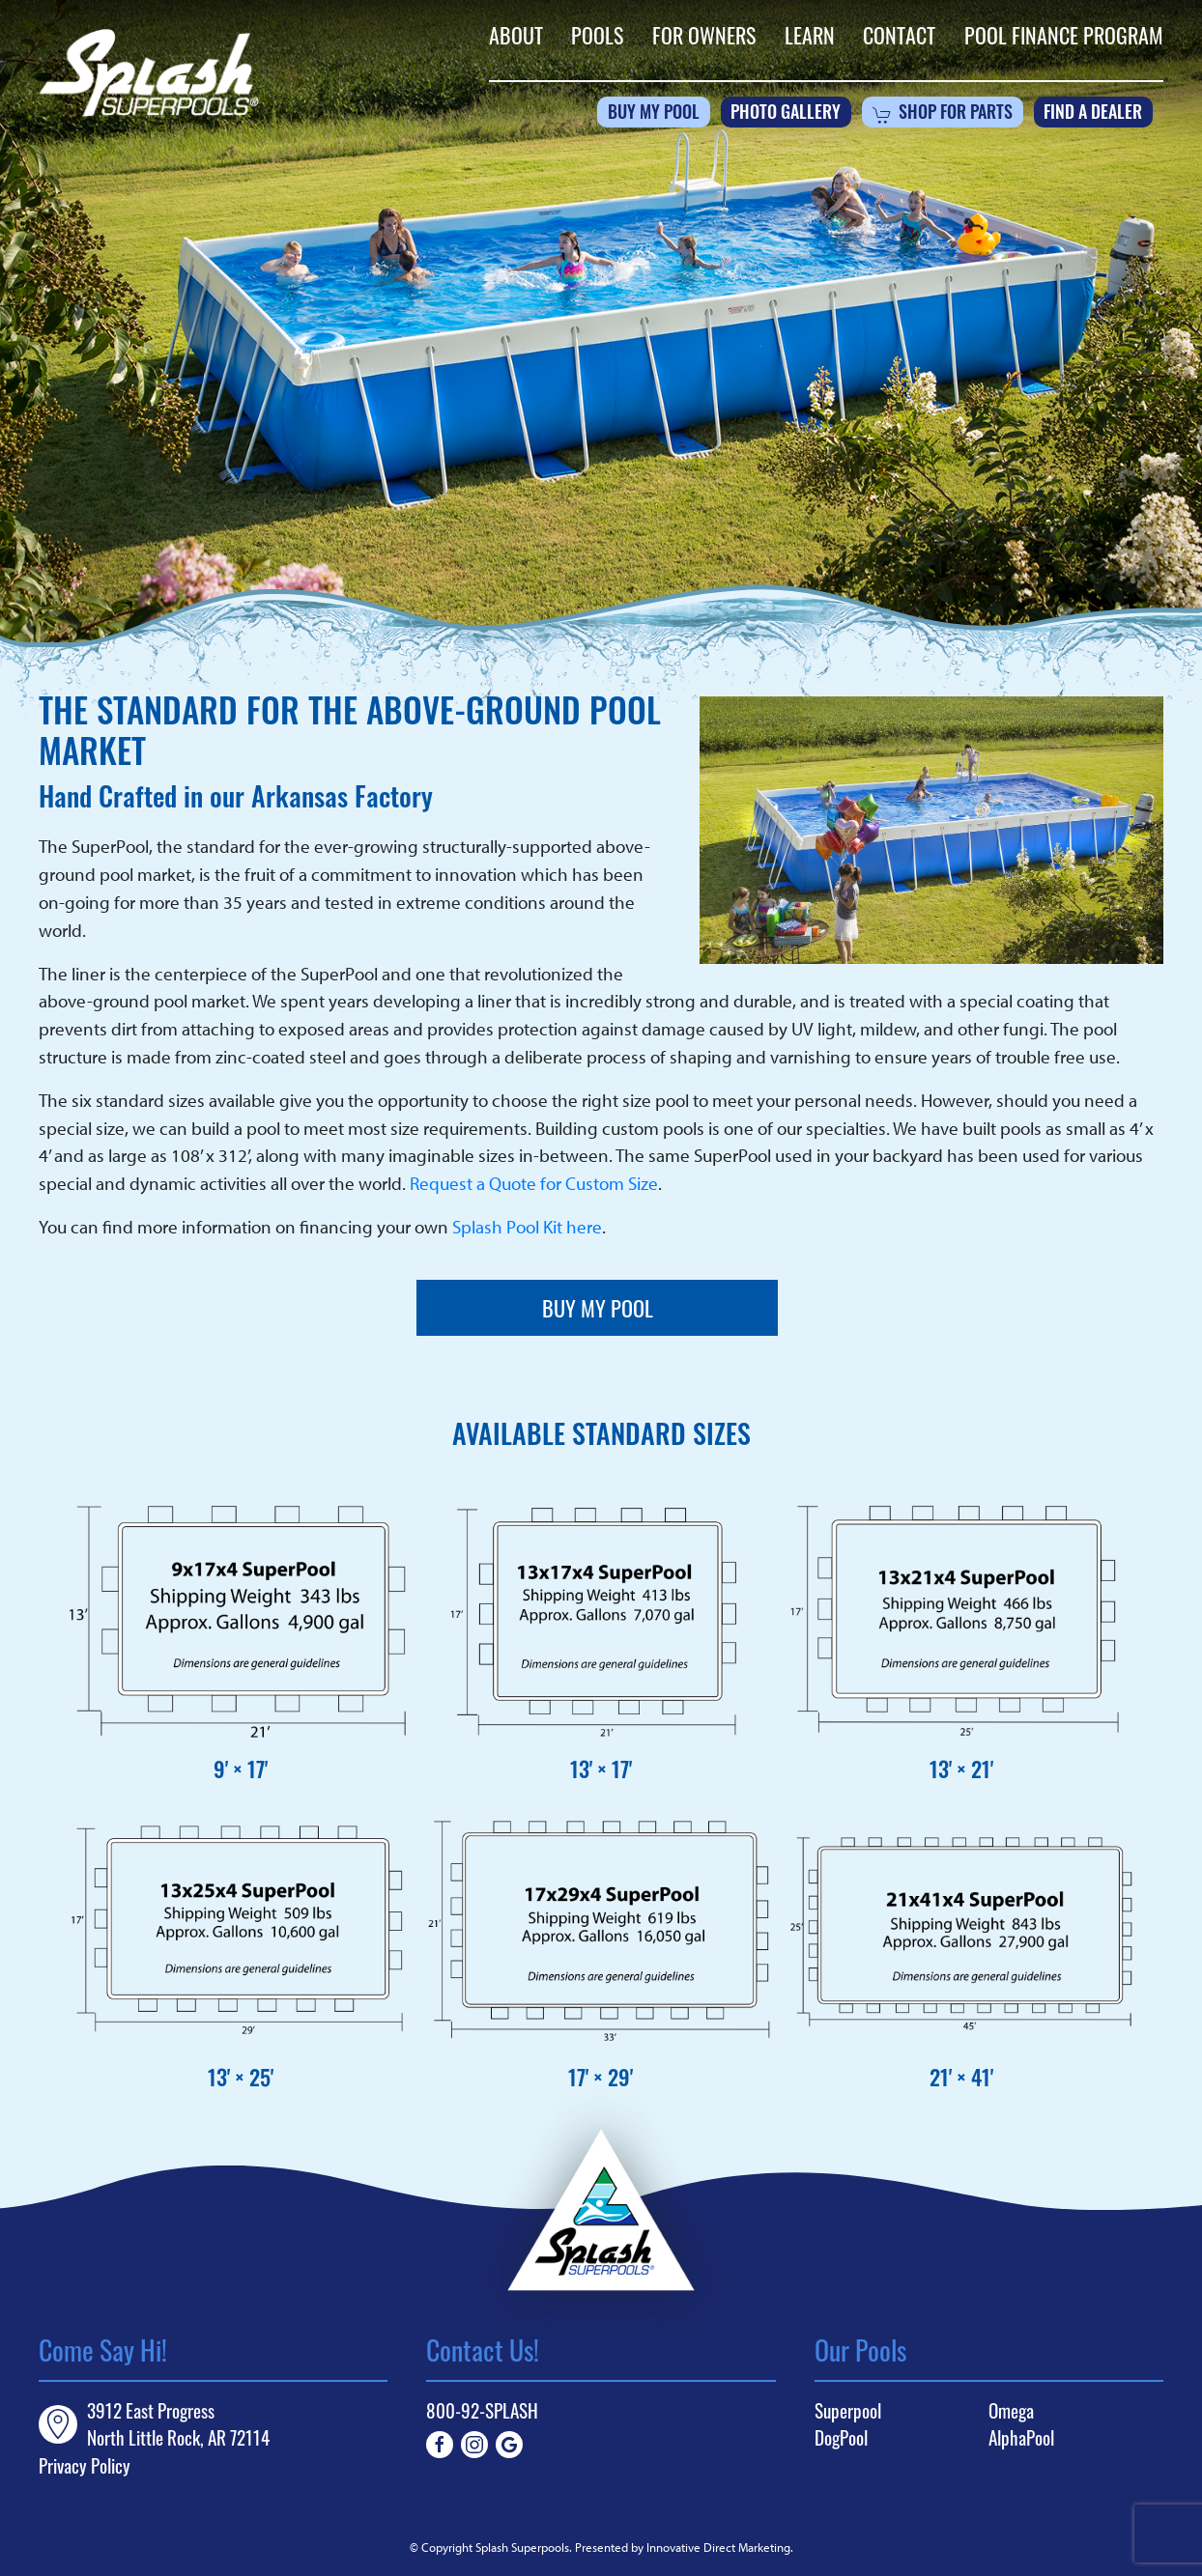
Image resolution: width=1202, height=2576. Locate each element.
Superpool (848, 2410)
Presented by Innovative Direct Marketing (682, 2547)
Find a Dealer (1093, 114)
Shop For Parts (943, 115)
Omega (1011, 2410)
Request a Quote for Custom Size (534, 1183)
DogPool (841, 2437)
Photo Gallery (785, 114)
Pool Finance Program (1063, 34)
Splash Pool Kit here (527, 1226)
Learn (810, 34)
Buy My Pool (654, 114)
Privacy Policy (84, 2465)
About (516, 34)
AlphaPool (1021, 2437)
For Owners (704, 34)
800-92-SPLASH (482, 2410)
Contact (899, 34)
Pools (597, 34)
